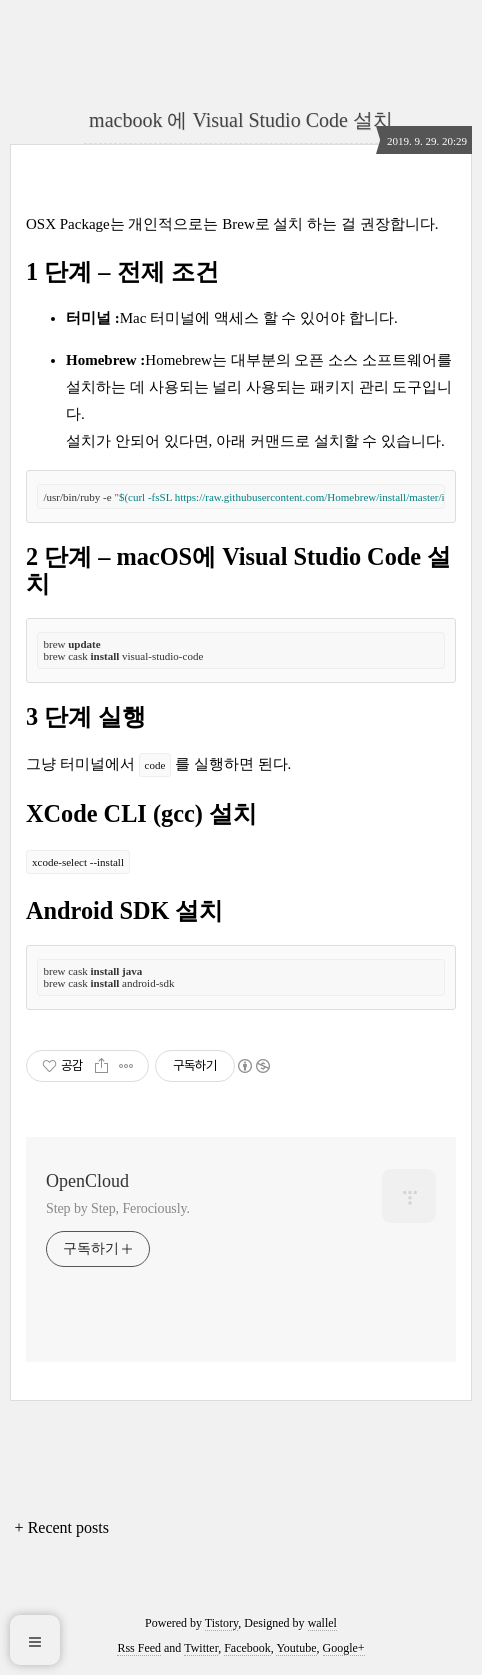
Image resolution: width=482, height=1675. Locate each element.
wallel (322, 1623)
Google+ (344, 1648)
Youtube (296, 1648)
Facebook (247, 1648)
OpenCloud (87, 1181)
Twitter (201, 1648)
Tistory (221, 1623)
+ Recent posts (62, 1527)
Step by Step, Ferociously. (118, 1208)
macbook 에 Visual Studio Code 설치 (241, 120)
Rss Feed (139, 1648)
